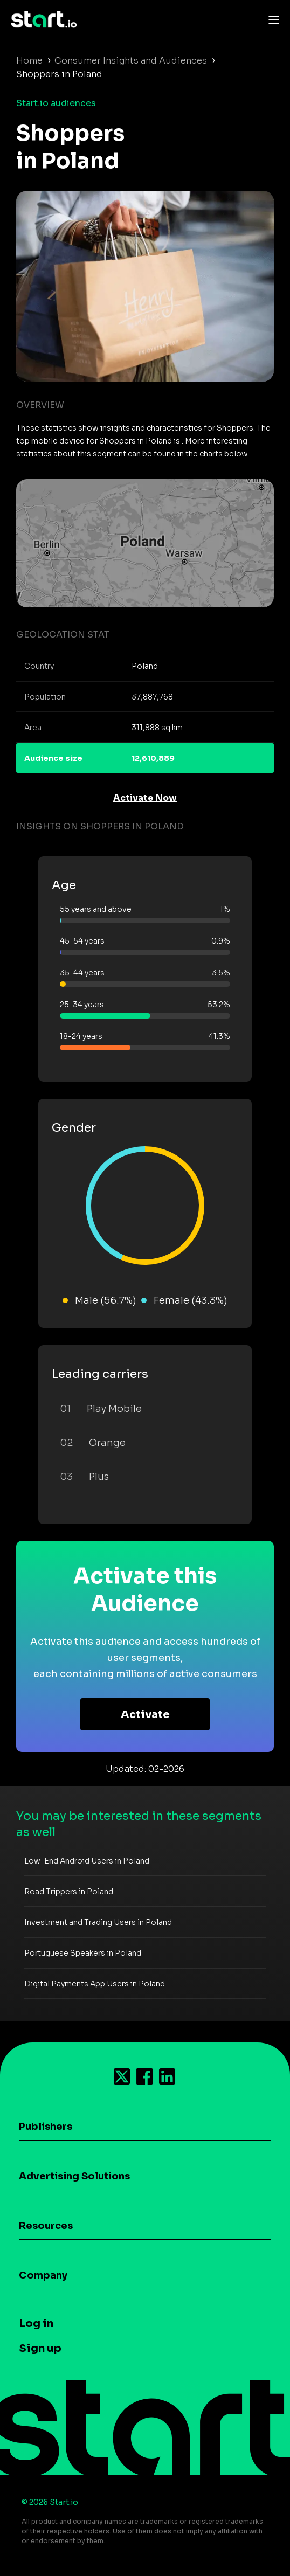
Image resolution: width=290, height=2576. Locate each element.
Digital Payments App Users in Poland (94, 1984)
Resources (46, 2226)
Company (43, 2275)
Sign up (40, 2348)
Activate (145, 1714)
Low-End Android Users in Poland (86, 1861)
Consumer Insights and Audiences (130, 60)
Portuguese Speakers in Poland (82, 1953)
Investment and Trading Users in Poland (98, 1922)
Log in (36, 2323)
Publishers (45, 2126)
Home (29, 60)
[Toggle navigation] (271, 19)
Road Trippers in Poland (68, 1891)
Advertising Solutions (74, 2176)
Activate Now (145, 798)
